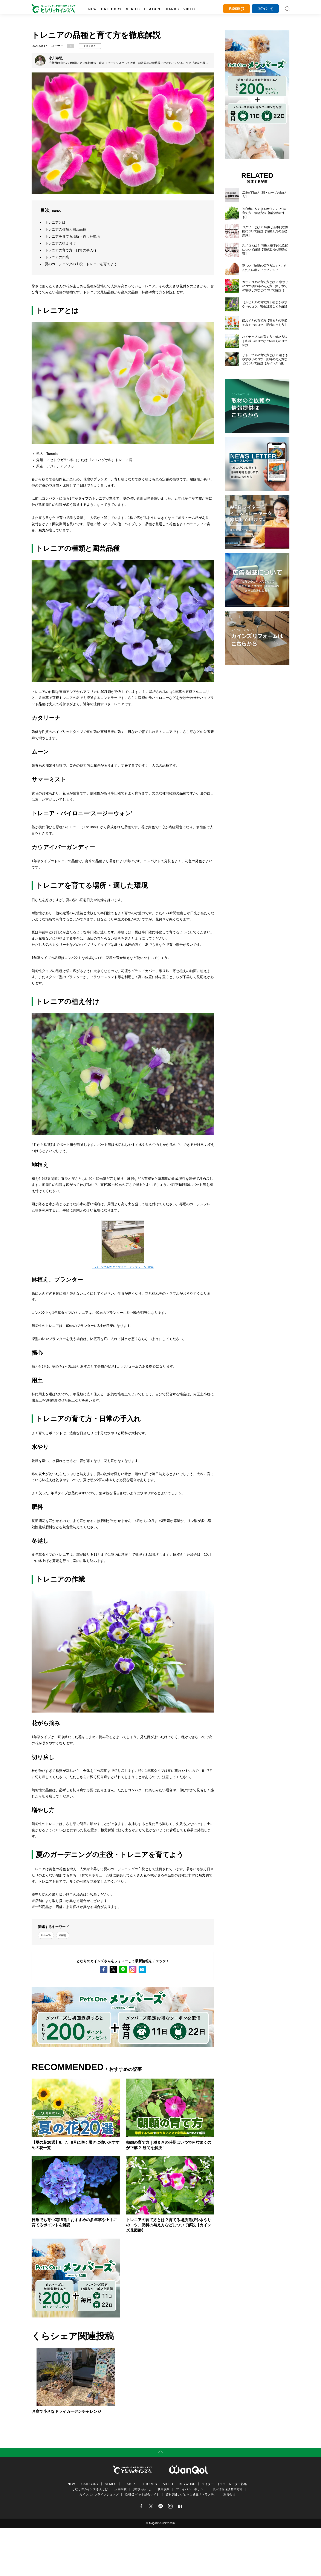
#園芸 (62, 1935)
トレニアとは (55, 223)
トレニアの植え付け (60, 244)
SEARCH (287, 8)
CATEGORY (111, 9)
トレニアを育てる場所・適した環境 (72, 237)
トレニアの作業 (57, 258)
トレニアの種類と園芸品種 (65, 230)
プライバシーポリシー (191, 2489)
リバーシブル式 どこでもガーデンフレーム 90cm (122, 1267)
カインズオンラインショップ (98, 2495)
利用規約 (163, 2489)
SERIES (133, 9)
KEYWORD (187, 2484)
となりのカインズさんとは (90, 2489)
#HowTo (46, 1935)
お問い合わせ (142, 2489)
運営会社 (229, 2495)
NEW (92, 9)
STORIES (150, 2484)
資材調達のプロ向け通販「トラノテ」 (191, 2495)
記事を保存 (91, 46)
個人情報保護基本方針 (227, 2489)
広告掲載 (121, 2489)
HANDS (172, 9)
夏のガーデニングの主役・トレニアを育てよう (81, 264)
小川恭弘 (56, 59)
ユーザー (57, 46)
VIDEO (189, 9)
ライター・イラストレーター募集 (224, 2484)
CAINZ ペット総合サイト (142, 2495)
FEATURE (153, 9)
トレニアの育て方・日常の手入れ (70, 251)
